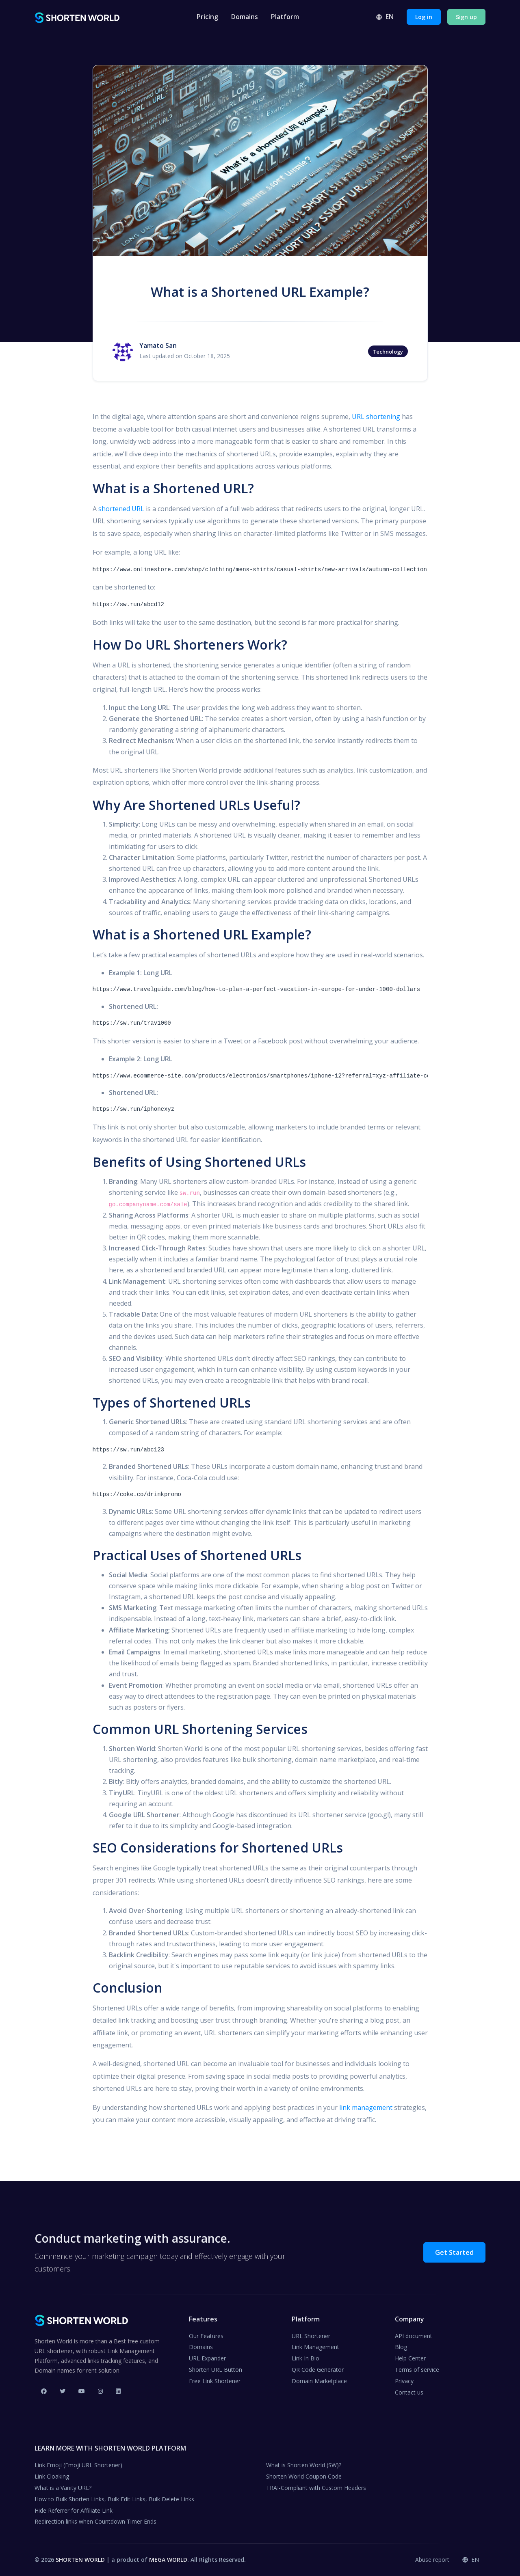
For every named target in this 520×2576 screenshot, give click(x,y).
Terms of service (417, 2369)
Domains (244, 16)
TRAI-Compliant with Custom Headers (316, 2488)
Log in (423, 17)
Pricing (207, 16)
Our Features (206, 2336)
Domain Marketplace (319, 2381)
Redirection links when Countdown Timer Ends (95, 2521)
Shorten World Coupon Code (304, 2476)
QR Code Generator (318, 2369)
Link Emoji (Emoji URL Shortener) (78, 2465)
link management (365, 2107)
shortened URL (121, 508)
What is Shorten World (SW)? (303, 2465)
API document (413, 2336)
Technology (388, 351)
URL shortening (376, 416)
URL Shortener (311, 2336)
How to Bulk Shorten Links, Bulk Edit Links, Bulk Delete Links (114, 2499)
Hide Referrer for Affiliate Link (74, 2510)
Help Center (410, 2358)
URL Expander (207, 2358)
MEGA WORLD (168, 2559)
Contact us (409, 2392)
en (385, 16)
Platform (285, 16)
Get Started (454, 2252)
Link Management (315, 2347)
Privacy (404, 2381)
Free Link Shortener (214, 2381)
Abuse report (432, 2559)
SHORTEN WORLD (80, 2559)
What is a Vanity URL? (63, 2488)
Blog (401, 2347)
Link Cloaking (52, 2476)
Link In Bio (305, 2358)
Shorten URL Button (215, 2369)
